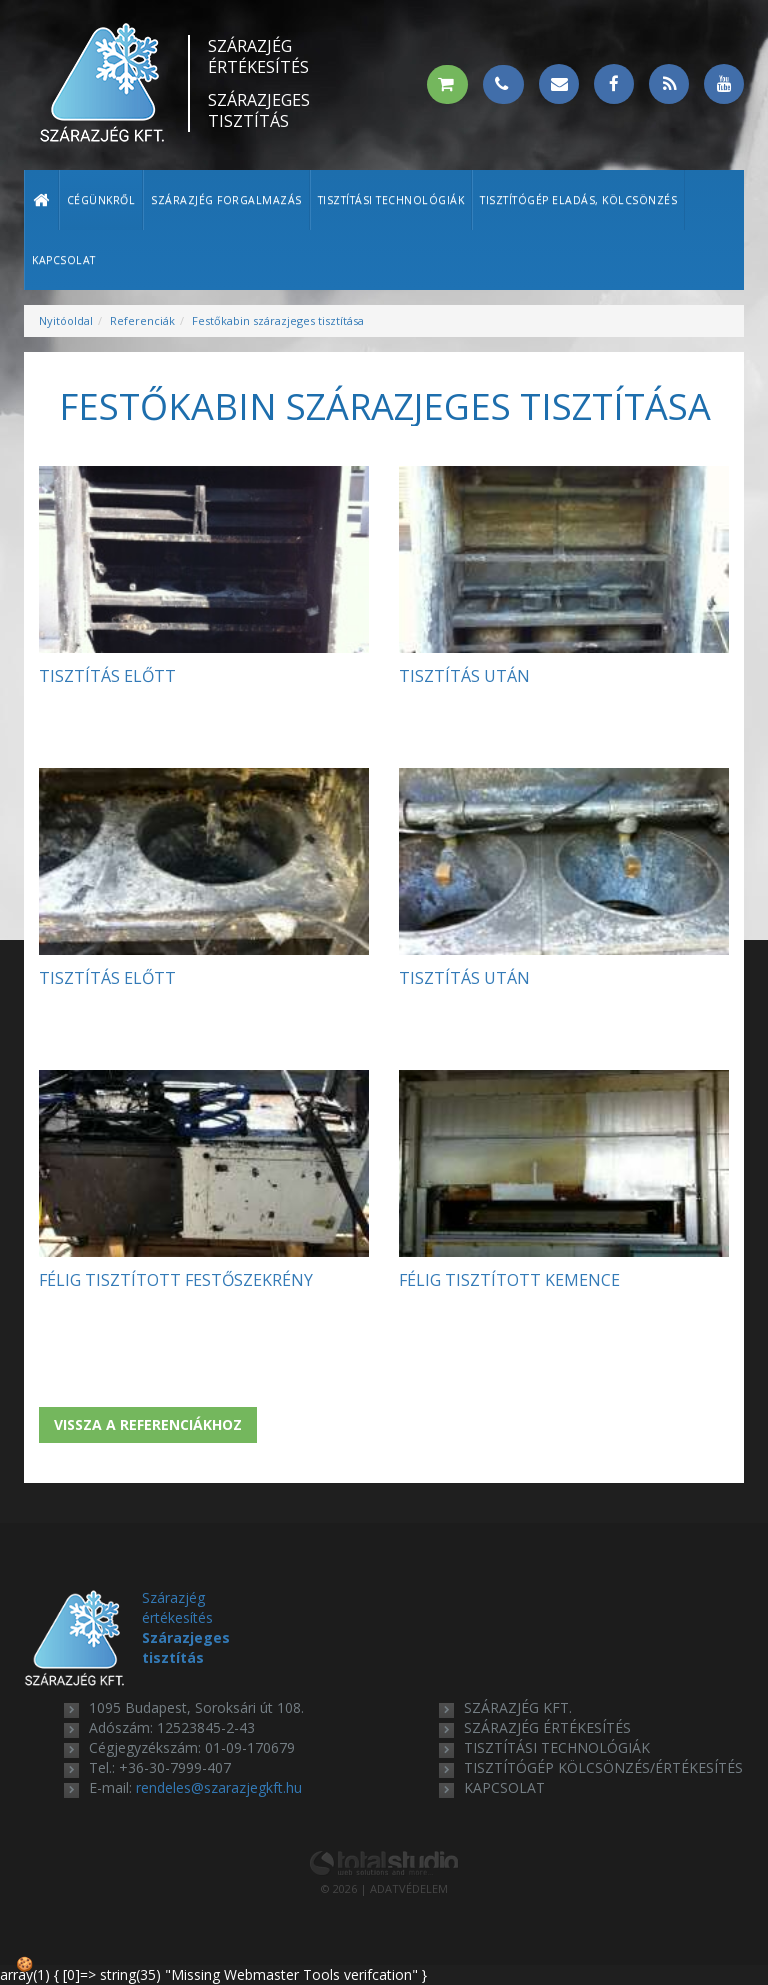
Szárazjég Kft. (518, 1707)
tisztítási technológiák (557, 1747)
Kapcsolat (64, 260)
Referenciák (142, 320)
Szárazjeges (259, 111)
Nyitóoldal (66, 320)
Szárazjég (259, 57)
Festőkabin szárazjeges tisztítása (278, 320)
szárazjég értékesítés (547, 1727)
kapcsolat (504, 1787)
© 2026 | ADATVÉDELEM (384, 1888)
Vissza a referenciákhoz (148, 1424)
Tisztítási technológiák (391, 200)
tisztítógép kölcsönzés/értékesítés (603, 1767)
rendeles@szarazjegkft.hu (219, 1787)
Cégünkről (101, 200)
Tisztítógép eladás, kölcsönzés (578, 200)
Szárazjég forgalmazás (226, 200)
